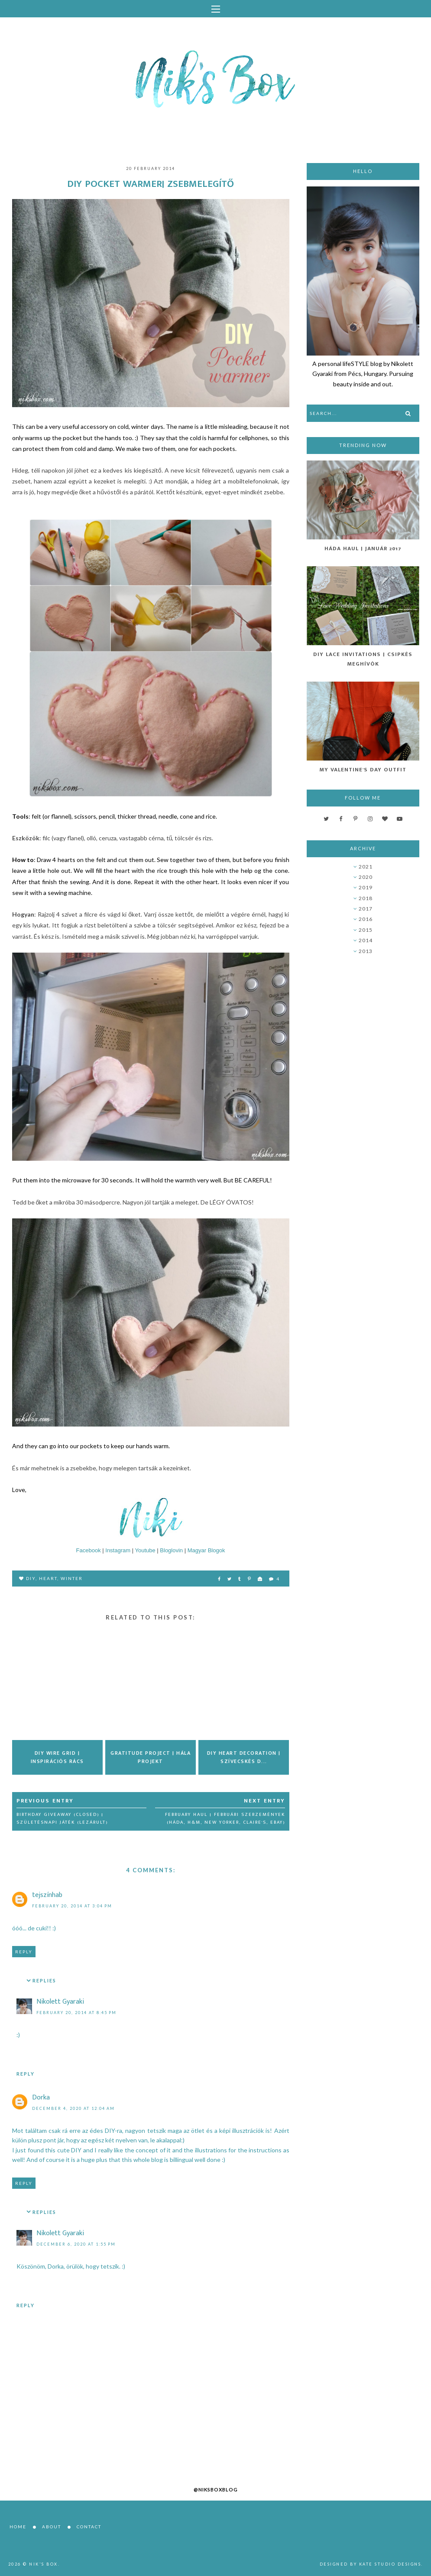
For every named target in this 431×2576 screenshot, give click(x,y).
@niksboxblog (216, 2489)
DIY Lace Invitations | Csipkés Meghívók (362, 659)
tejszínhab (47, 1895)
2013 (366, 951)
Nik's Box (43, 2564)
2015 (366, 930)
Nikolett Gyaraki (60, 2002)
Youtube (145, 1550)
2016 (366, 919)
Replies (44, 1981)
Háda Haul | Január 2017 (363, 548)
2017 (366, 908)
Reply (23, 1951)
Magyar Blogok (206, 1550)
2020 (366, 877)
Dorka (41, 2097)
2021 (366, 866)
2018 (366, 898)
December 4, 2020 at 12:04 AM (73, 2108)
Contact (89, 2526)
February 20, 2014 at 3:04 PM (72, 1905)
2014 (366, 940)
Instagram (117, 1550)
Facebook (88, 1550)
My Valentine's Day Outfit (362, 769)
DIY (31, 1578)
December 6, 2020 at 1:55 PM (76, 2244)
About (51, 2526)
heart (48, 1578)
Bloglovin (171, 1550)
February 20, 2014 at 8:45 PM (76, 2012)
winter (72, 1578)
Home (18, 2526)
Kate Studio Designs (390, 2564)
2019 (366, 887)
